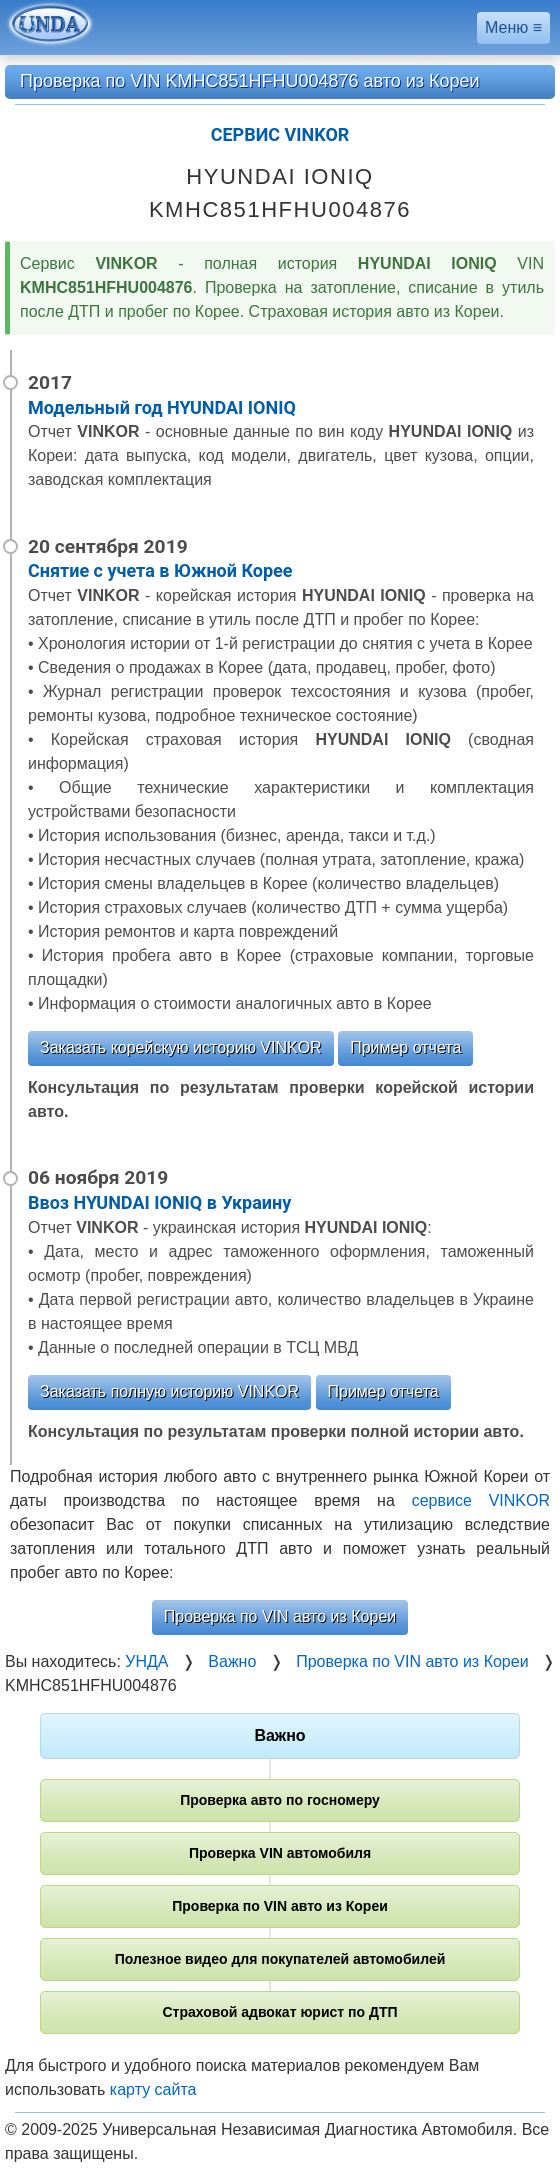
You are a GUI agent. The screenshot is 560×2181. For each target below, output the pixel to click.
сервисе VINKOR (481, 1500)
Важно (279, 1735)
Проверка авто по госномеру (280, 1800)
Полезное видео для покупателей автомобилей (280, 1959)
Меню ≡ (513, 27)
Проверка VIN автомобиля (280, 1853)
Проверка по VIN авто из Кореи (280, 1616)
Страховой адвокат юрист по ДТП (279, 2012)
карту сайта (153, 2089)
